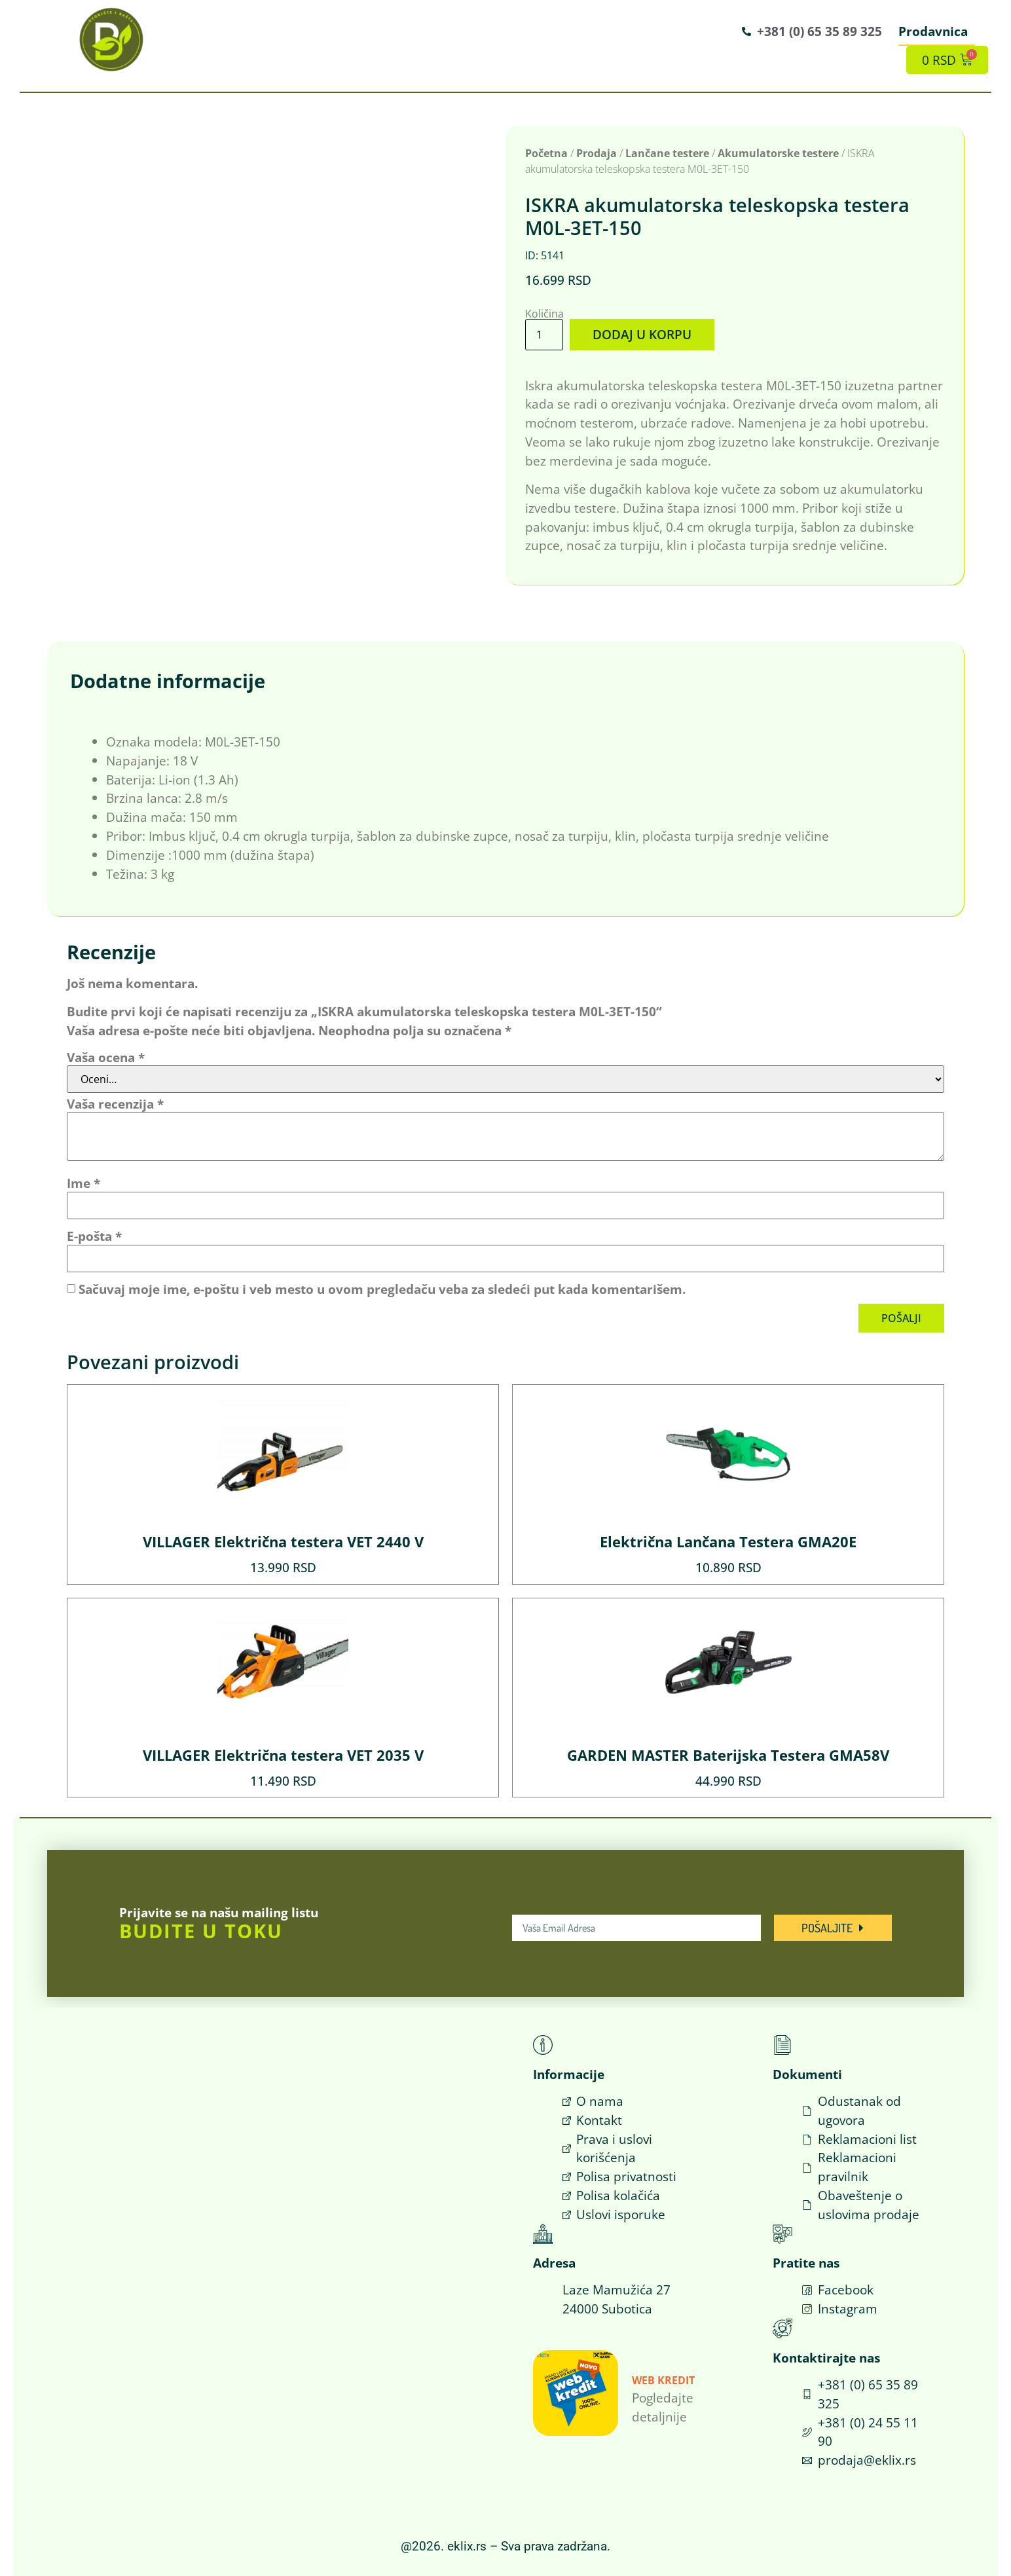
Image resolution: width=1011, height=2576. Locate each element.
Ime (83, 1183)
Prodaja (596, 153)
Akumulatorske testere (778, 153)
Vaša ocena (106, 1057)
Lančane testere (667, 153)
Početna (546, 153)
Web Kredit (663, 2380)
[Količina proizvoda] (544, 334)
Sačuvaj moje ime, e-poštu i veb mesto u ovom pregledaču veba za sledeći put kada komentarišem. (382, 1289)
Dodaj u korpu (642, 334)
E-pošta (94, 1236)
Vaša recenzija (115, 1103)
